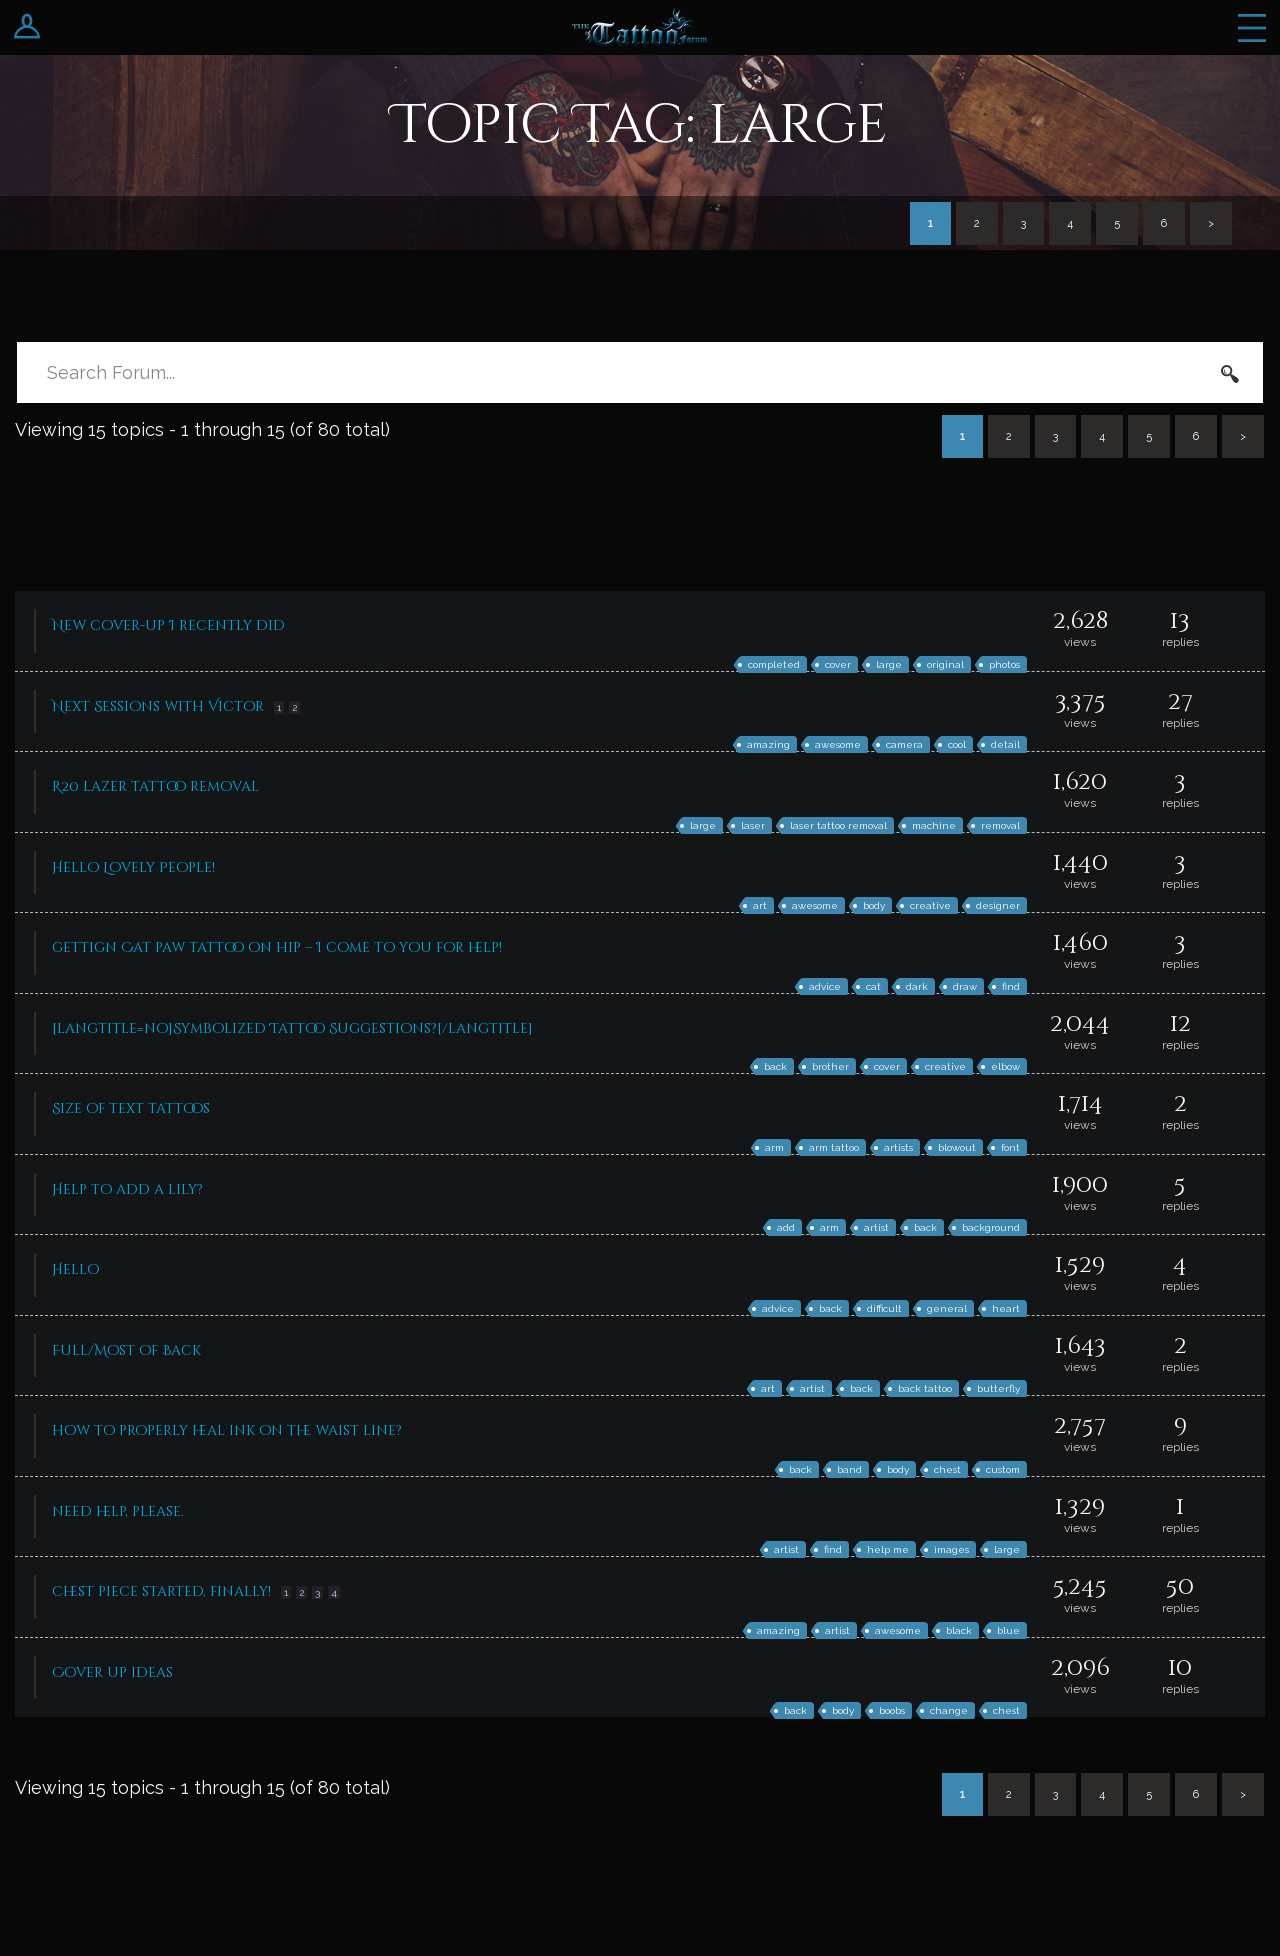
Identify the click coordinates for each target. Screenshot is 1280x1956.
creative (930, 905)
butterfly (998, 1388)
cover (838, 664)
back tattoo (925, 1388)
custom (1003, 1469)
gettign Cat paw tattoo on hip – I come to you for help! (277, 947)
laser (753, 825)
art (760, 905)
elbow (1005, 1066)
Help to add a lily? (127, 1189)
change (949, 1710)
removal (1000, 825)
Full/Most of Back (126, 1350)
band (849, 1469)
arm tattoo (834, 1147)
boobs (892, 1710)
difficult (884, 1308)
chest (947, 1469)
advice (825, 986)
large (889, 664)
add (786, 1227)
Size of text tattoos (131, 1108)
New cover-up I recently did (168, 625)
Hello (75, 1269)
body (874, 905)
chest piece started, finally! (161, 1591)
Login (27, 27)
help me (888, 1549)
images (951, 1549)
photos (1004, 664)
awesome (838, 744)
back (775, 1066)
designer (998, 905)
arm (774, 1147)
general (947, 1308)
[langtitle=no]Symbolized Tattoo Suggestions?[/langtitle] (292, 1028)
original (945, 664)
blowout (957, 1147)
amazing (768, 744)
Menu (1252, 27)
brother (830, 1066)
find (1011, 986)
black (959, 1630)
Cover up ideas (112, 1672)
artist (876, 1227)
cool (957, 744)
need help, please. (118, 1511)
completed (774, 664)
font (1010, 1147)
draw (965, 986)
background (991, 1227)
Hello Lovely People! (133, 867)
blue (1008, 1630)
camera (904, 744)
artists (898, 1147)
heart (1006, 1308)
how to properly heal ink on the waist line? (227, 1430)
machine (934, 825)
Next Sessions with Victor (158, 706)
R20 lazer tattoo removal (155, 786)
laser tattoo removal (838, 825)
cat (873, 986)
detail (1005, 744)
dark (917, 986)
